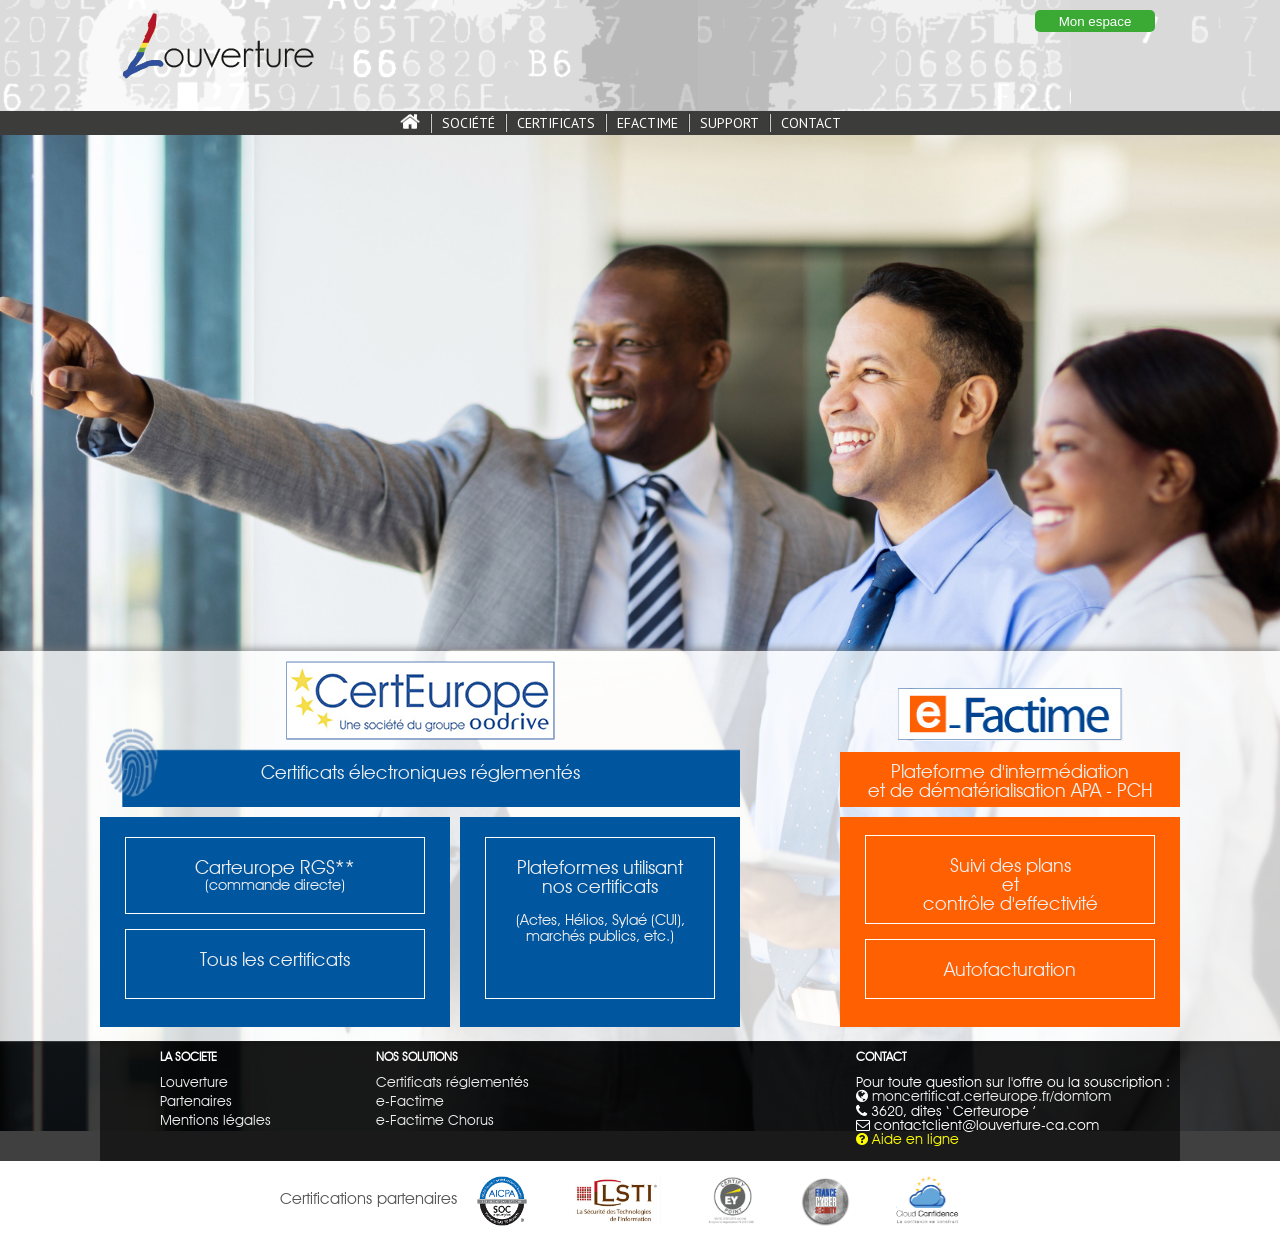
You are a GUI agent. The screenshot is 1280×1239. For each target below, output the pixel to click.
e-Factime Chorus (435, 1119)
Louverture (194, 1081)
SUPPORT (729, 123)
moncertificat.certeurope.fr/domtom (991, 1095)
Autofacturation (1010, 969)
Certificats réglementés (452, 1081)
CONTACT (811, 123)
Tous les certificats (275, 959)
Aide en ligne (915, 1138)
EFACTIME (647, 123)
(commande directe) (275, 885)
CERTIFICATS (556, 123)
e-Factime (410, 1100)
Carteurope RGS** (275, 867)
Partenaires (196, 1100)
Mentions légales (215, 1119)
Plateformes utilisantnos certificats (600, 876)
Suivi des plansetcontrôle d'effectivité (1010, 884)
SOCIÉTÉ (468, 123)
